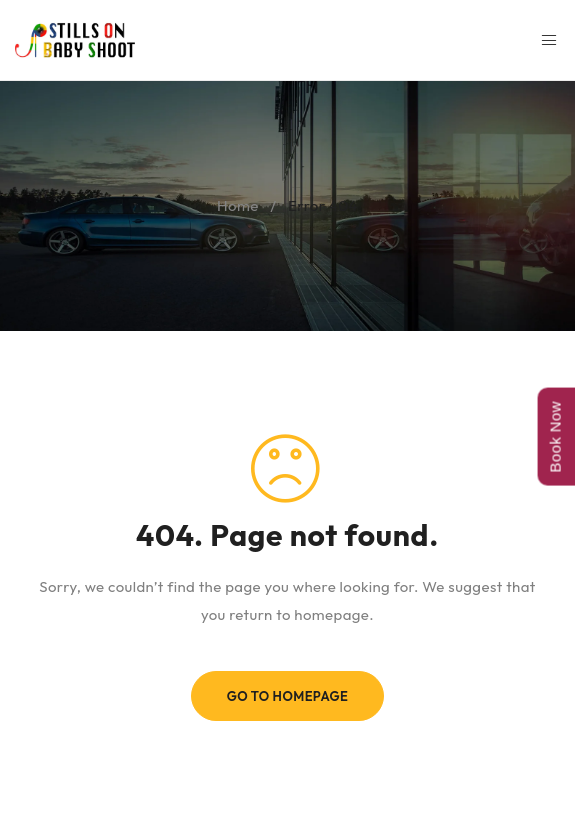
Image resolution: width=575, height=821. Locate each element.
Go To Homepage (288, 696)
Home (238, 205)
